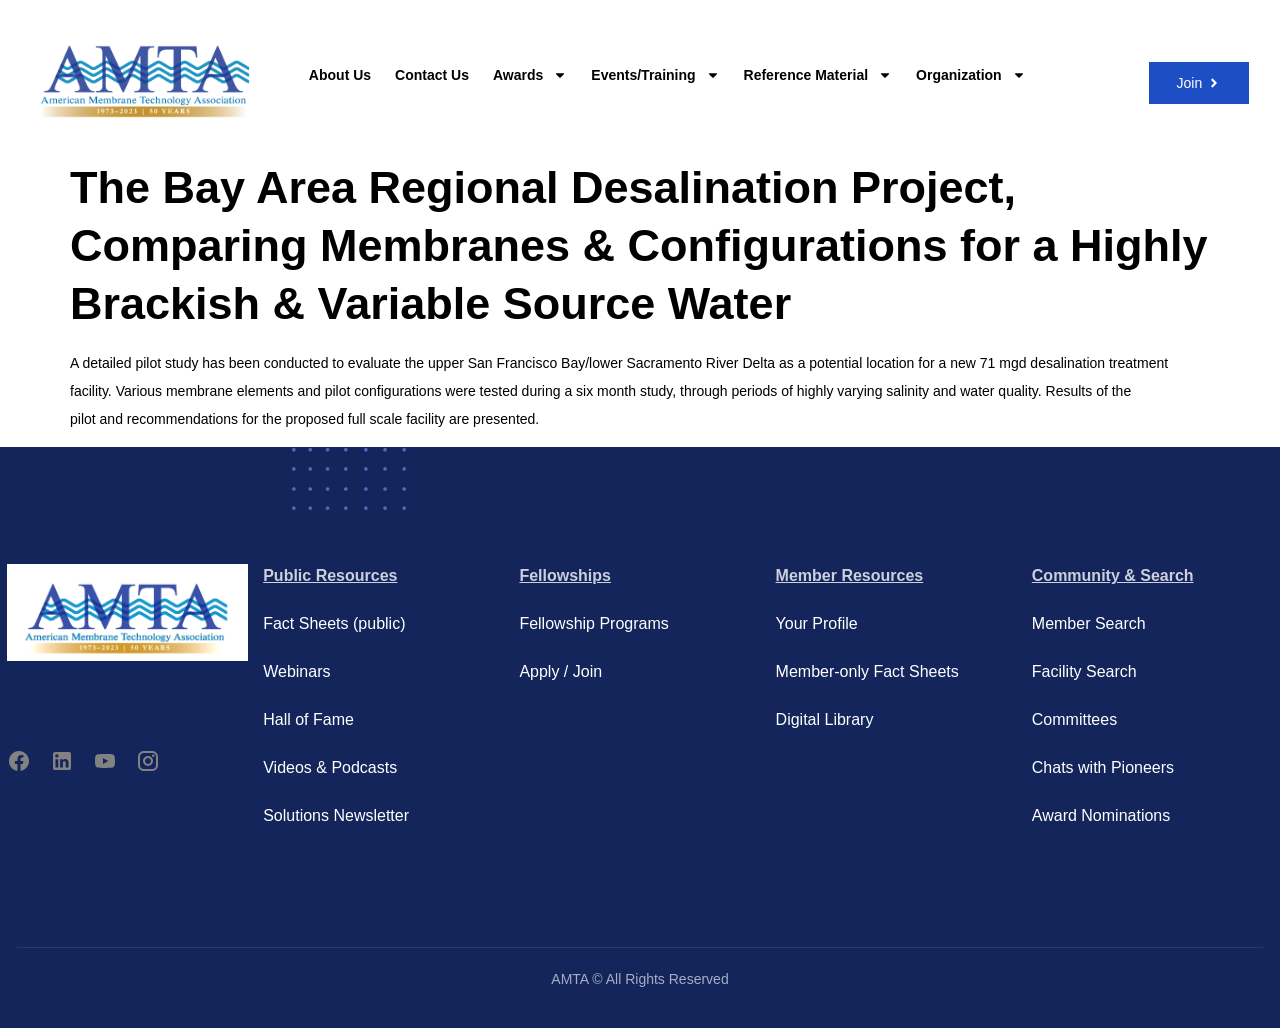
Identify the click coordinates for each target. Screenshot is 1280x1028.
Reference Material (818, 75)
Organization (971, 75)
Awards (530, 75)
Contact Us (432, 75)
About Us (340, 75)
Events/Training (655, 75)
